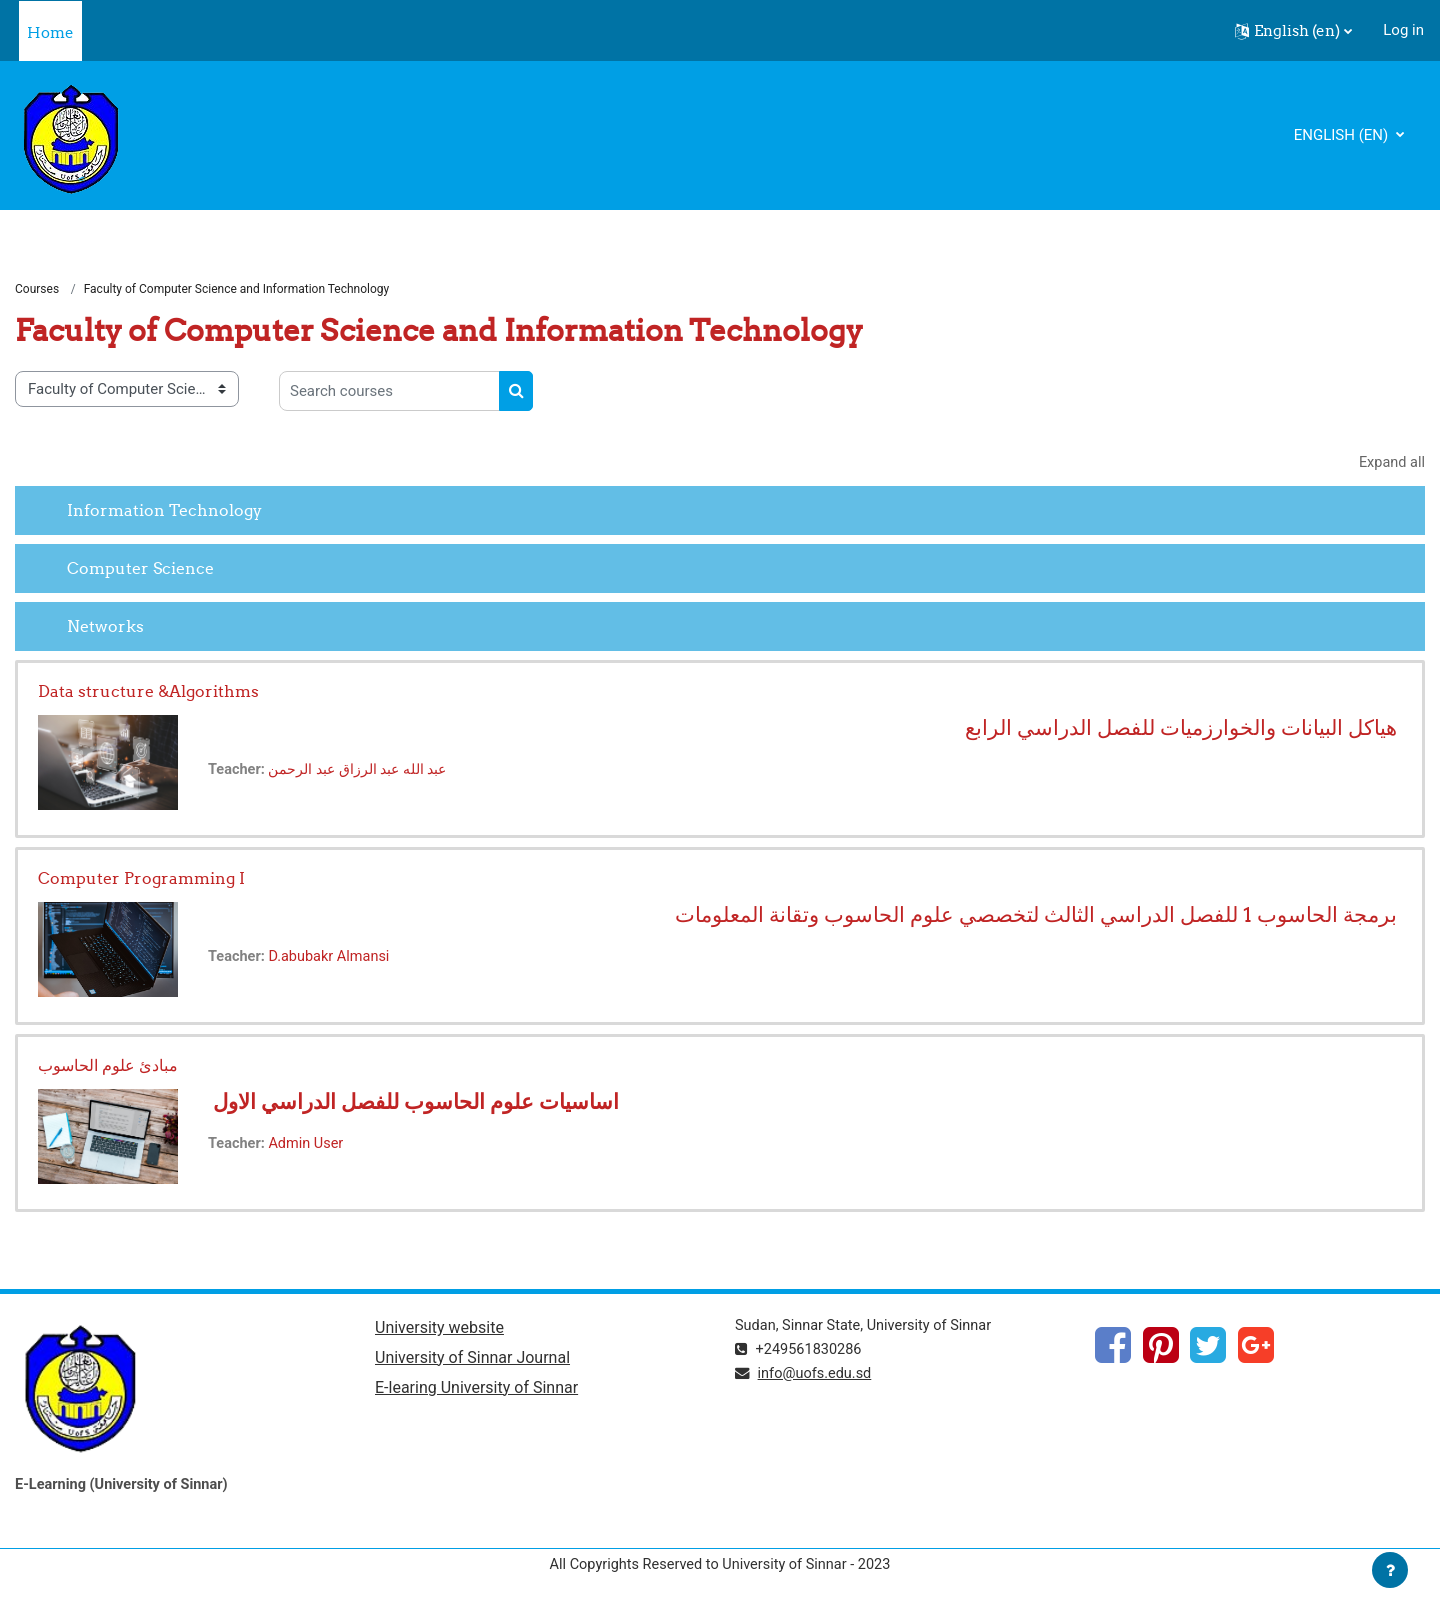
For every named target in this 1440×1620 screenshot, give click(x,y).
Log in (1403, 30)
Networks (105, 627)
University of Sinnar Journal (472, 1360)
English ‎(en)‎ (1343, 135)
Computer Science (140, 569)
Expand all (1391, 464)
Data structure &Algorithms (148, 693)
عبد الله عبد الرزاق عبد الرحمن (367, 772)
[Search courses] (389, 392)
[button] (1293, 31)
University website (439, 1330)
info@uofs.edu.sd (818, 1376)
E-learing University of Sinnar (476, 1391)
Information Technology (164, 511)
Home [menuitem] (50, 32)
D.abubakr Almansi (333, 959)
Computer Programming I (141, 880)
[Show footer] (1390, 1570)
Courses (37, 290)
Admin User (310, 1146)
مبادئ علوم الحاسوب (108, 1067)
